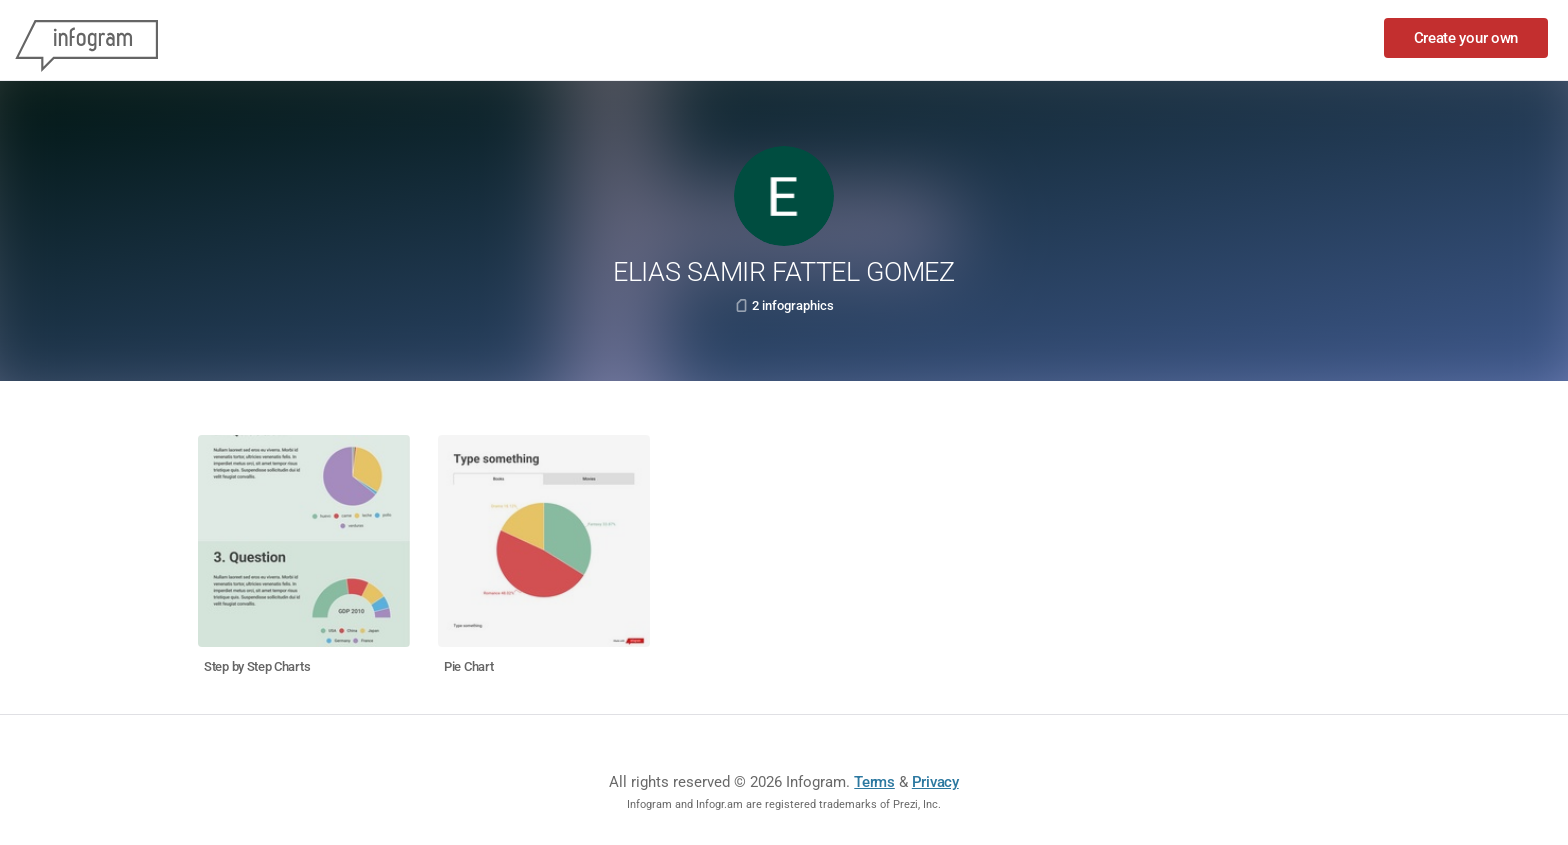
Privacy (935, 782)
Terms (874, 782)
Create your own (1466, 38)
